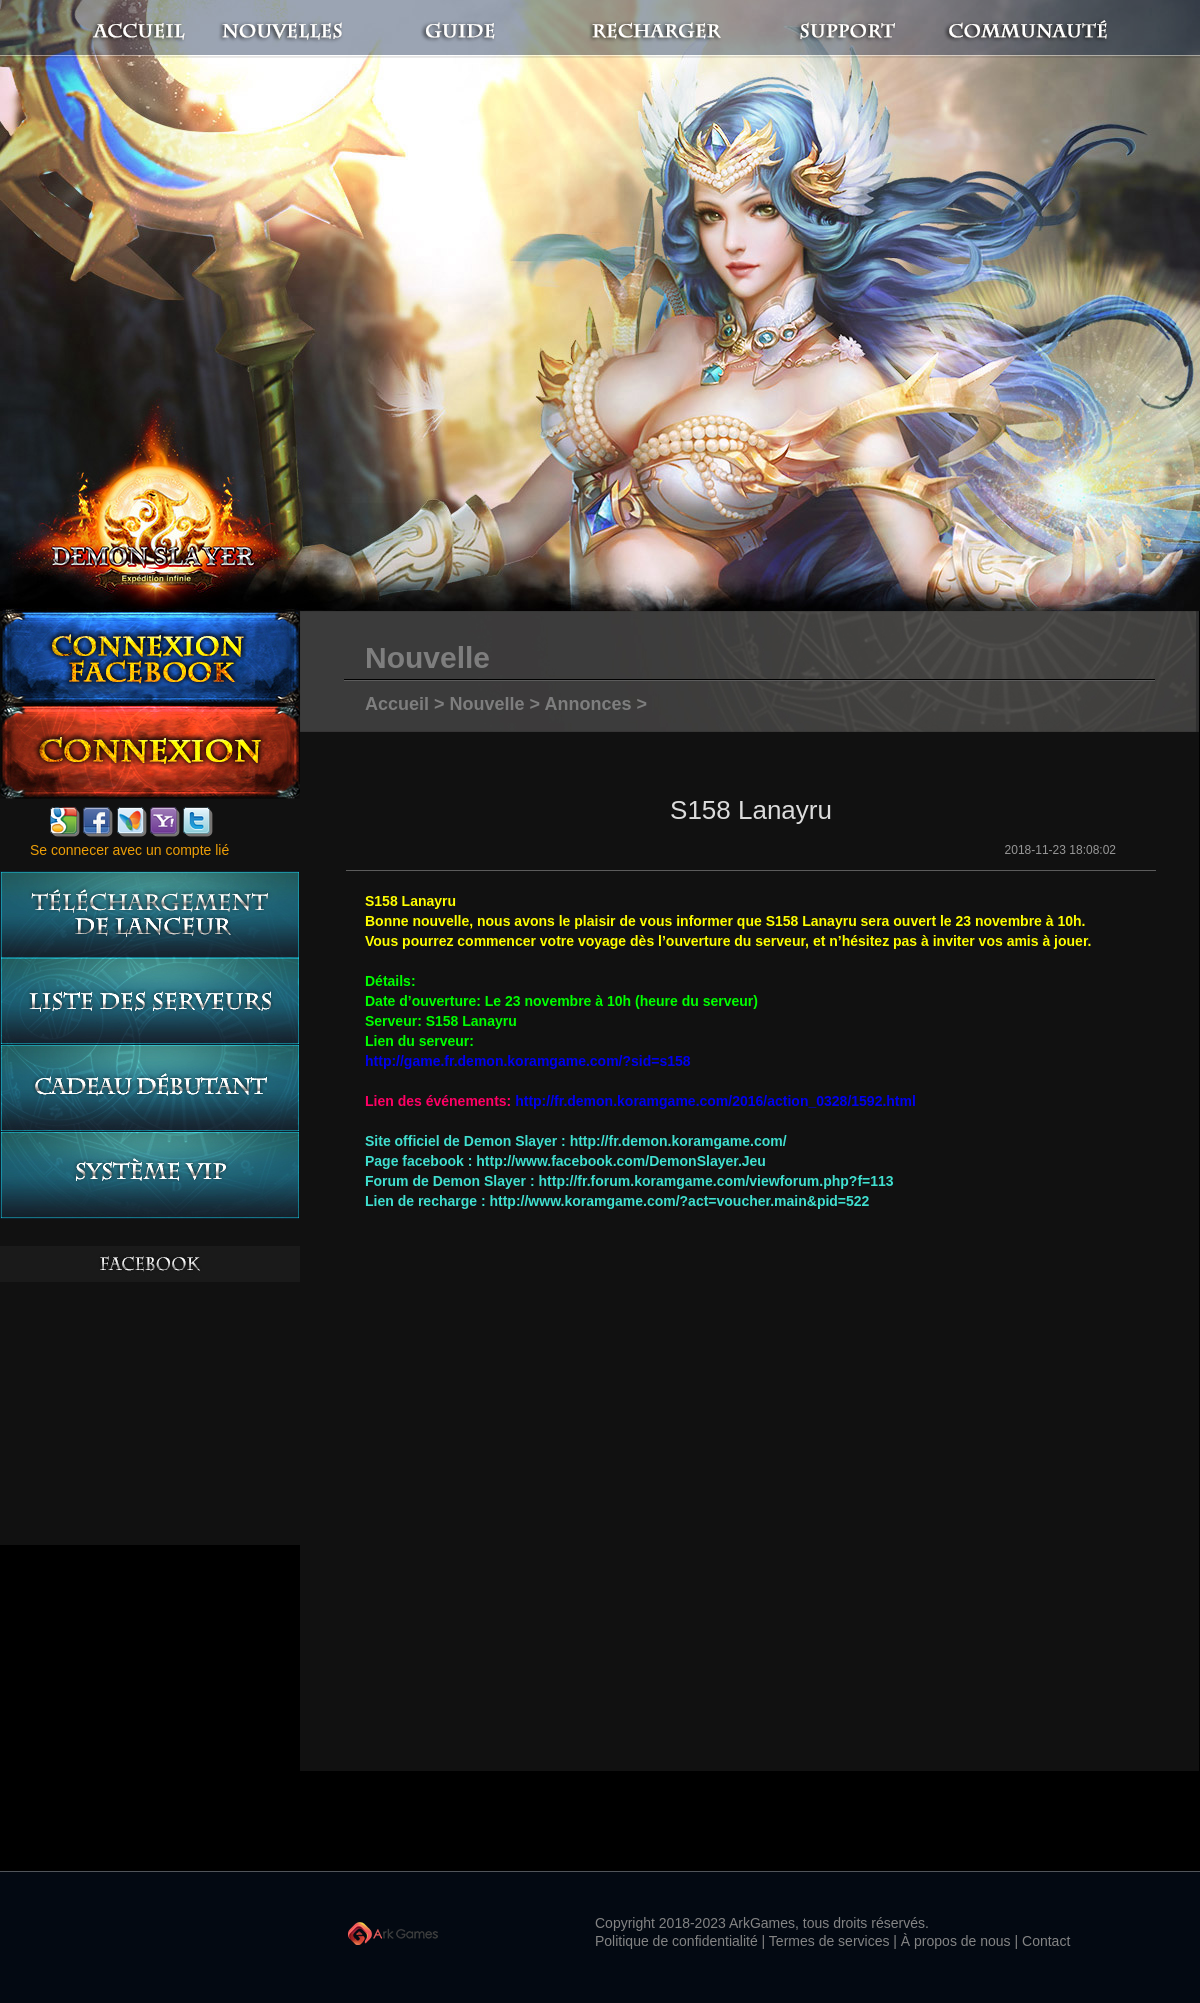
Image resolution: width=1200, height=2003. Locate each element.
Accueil (180, 29)
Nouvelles (363, 29)
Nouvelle (487, 704)
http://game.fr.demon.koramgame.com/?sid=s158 (528, 1061)
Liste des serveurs (149, 1001)
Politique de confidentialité (676, 1941)
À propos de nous (956, 1941)
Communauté (1005, 29)
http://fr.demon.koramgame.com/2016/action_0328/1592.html (715, 1101)
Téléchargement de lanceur (149, 914)
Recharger (680, 29)
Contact (1046, 1941)
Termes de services (829, 1941)
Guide (505, 29)
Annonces (587, 704)
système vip (149, 1175)
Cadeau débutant (149, 1088)
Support (860, 29)
